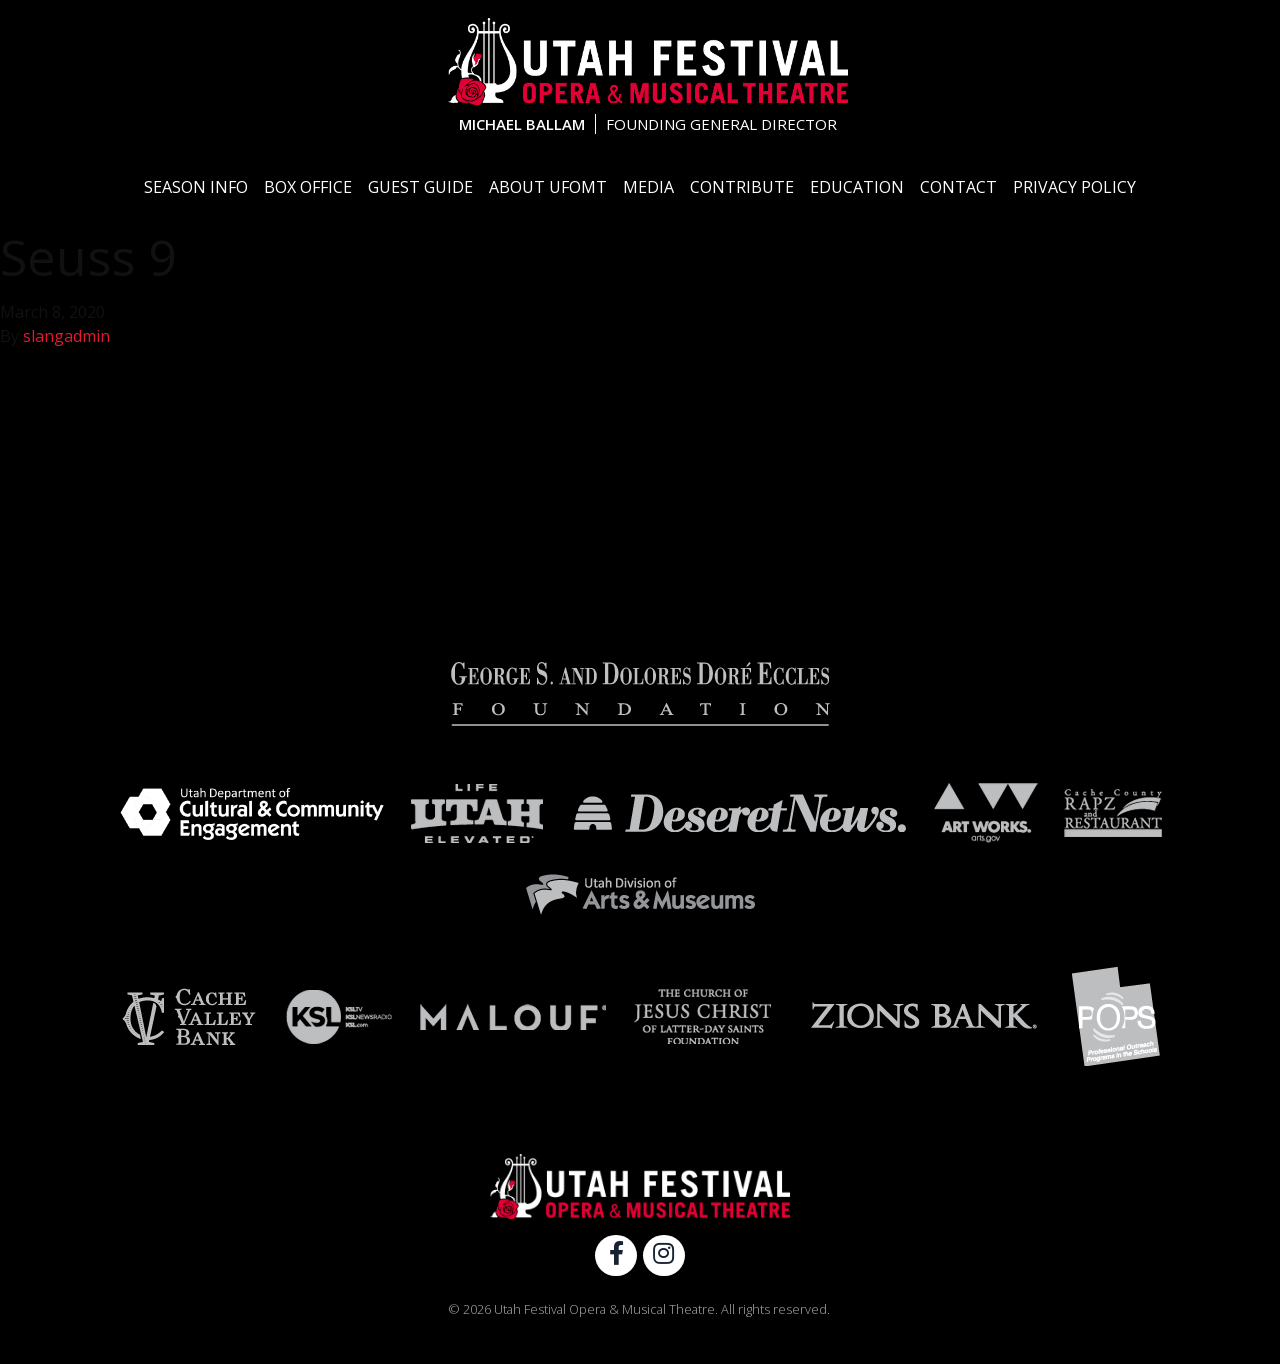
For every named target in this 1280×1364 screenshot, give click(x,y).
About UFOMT (548, 187)
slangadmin (66, 336)
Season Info (196, 187)
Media (648, 187)
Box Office (308, 187)
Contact (958, 187)
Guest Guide (420, 187)
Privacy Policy (1074, 187)
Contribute (742, 187)
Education (857, 187)
